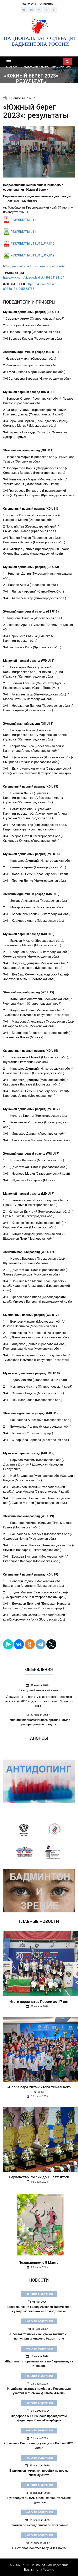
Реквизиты (46, 4)
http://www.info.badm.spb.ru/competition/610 (35, 266)
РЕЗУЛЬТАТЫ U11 (23, 220)
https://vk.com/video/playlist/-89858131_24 (33, 277)
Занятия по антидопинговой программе (39, 2525)
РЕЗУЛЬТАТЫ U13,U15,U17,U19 (32, 243)
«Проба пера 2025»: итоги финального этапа (39, 2089)
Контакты (29, 4)
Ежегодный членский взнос (39, 1690)
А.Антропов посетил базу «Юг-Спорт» (39, 2548)
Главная (11, 66)
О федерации (29, 66)
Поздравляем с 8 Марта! (39, 2262)
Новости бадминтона (56, 66)
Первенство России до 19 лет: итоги (39, 2177)
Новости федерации (39, 2294)
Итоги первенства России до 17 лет (39, 2002)
